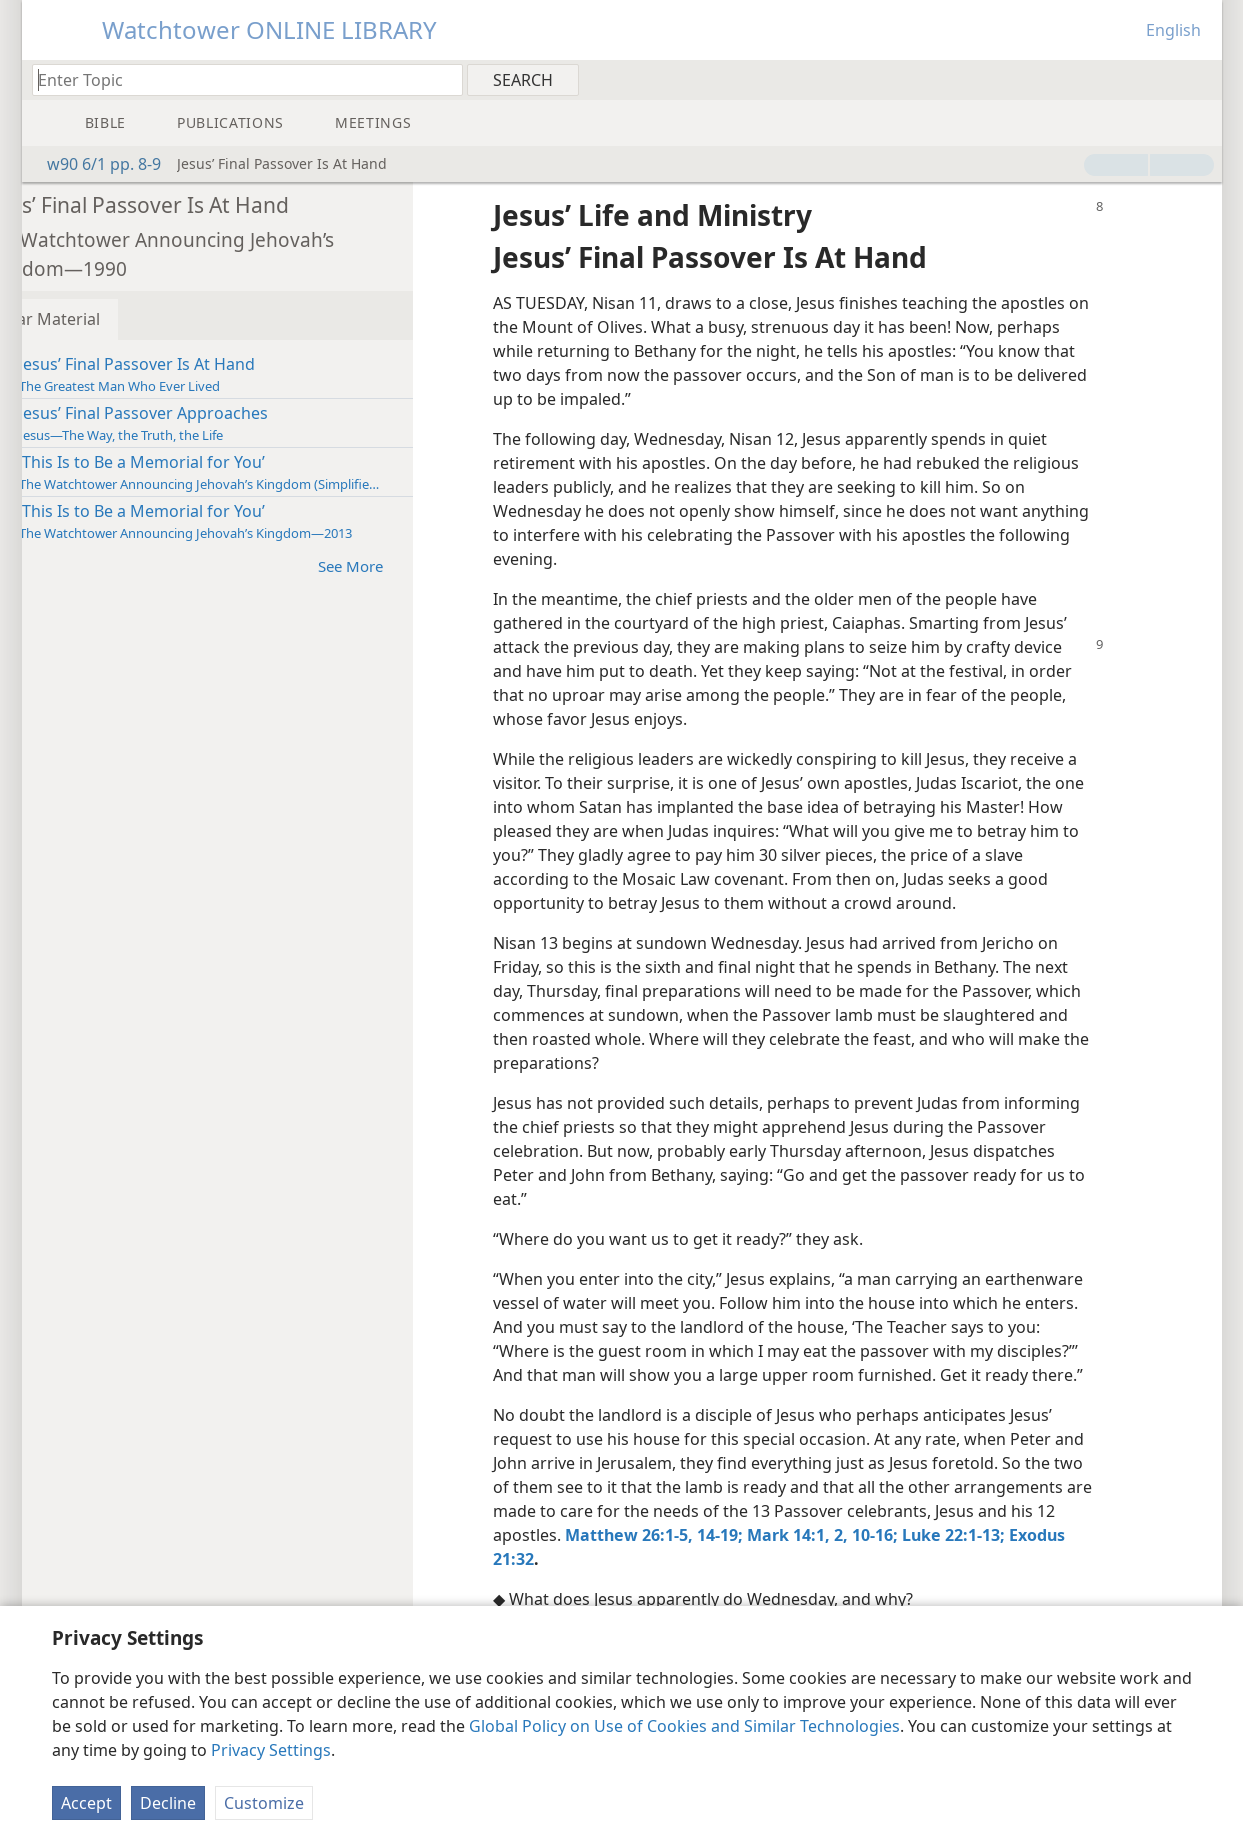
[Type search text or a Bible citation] (238, 79)
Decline (168, 1803)
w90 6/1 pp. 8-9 (94, 164)
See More (419, 565)
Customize (264, 1803)
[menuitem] (1199, 79)
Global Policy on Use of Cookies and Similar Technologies (684, 1726)
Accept (86, 1803)
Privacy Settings (271, 1750)
